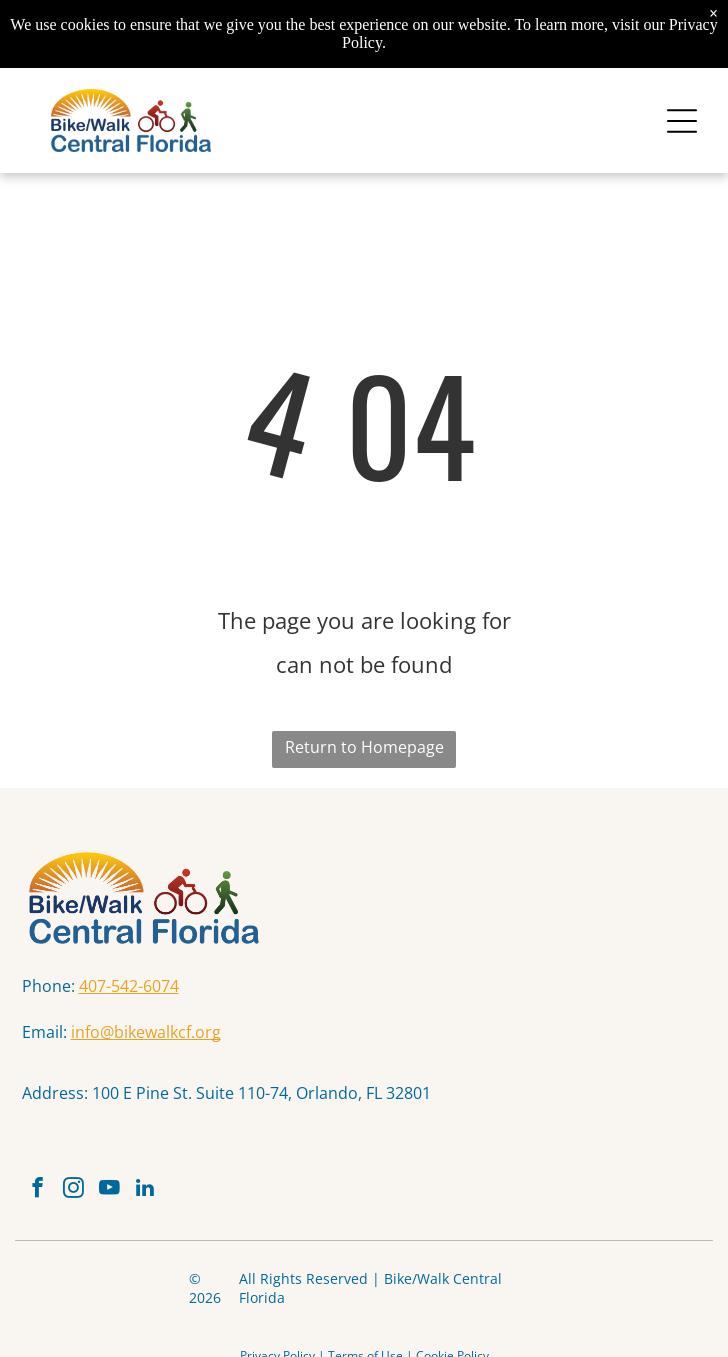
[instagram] (73, 1190)
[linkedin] (145, 1190)
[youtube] (109, 1190)
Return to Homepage (364, 747)
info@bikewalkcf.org (146, 1032)
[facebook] (37, 1190)
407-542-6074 (129, 986)
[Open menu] (682, 121)
